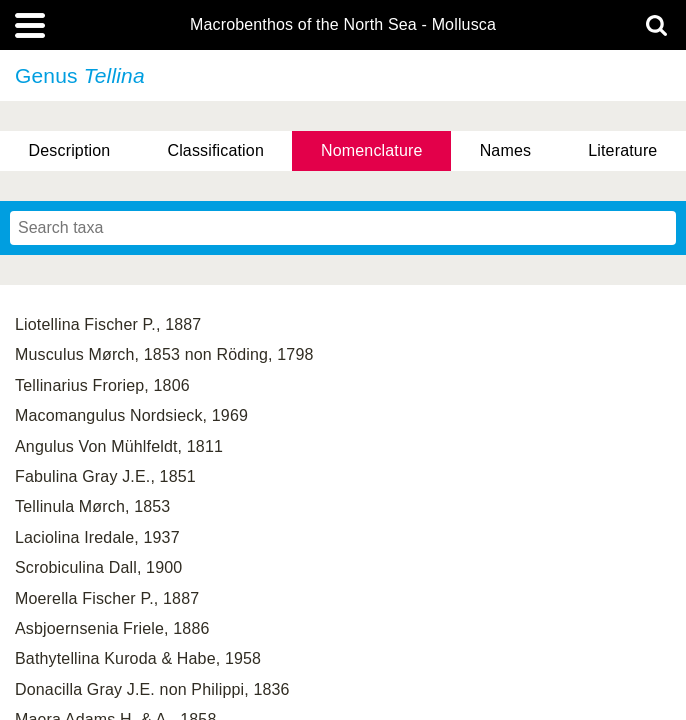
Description (70, 150)
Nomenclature (372, 150)
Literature (622, 150)
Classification (215, 150)
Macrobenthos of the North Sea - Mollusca (343, 25)
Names (505, 150)
